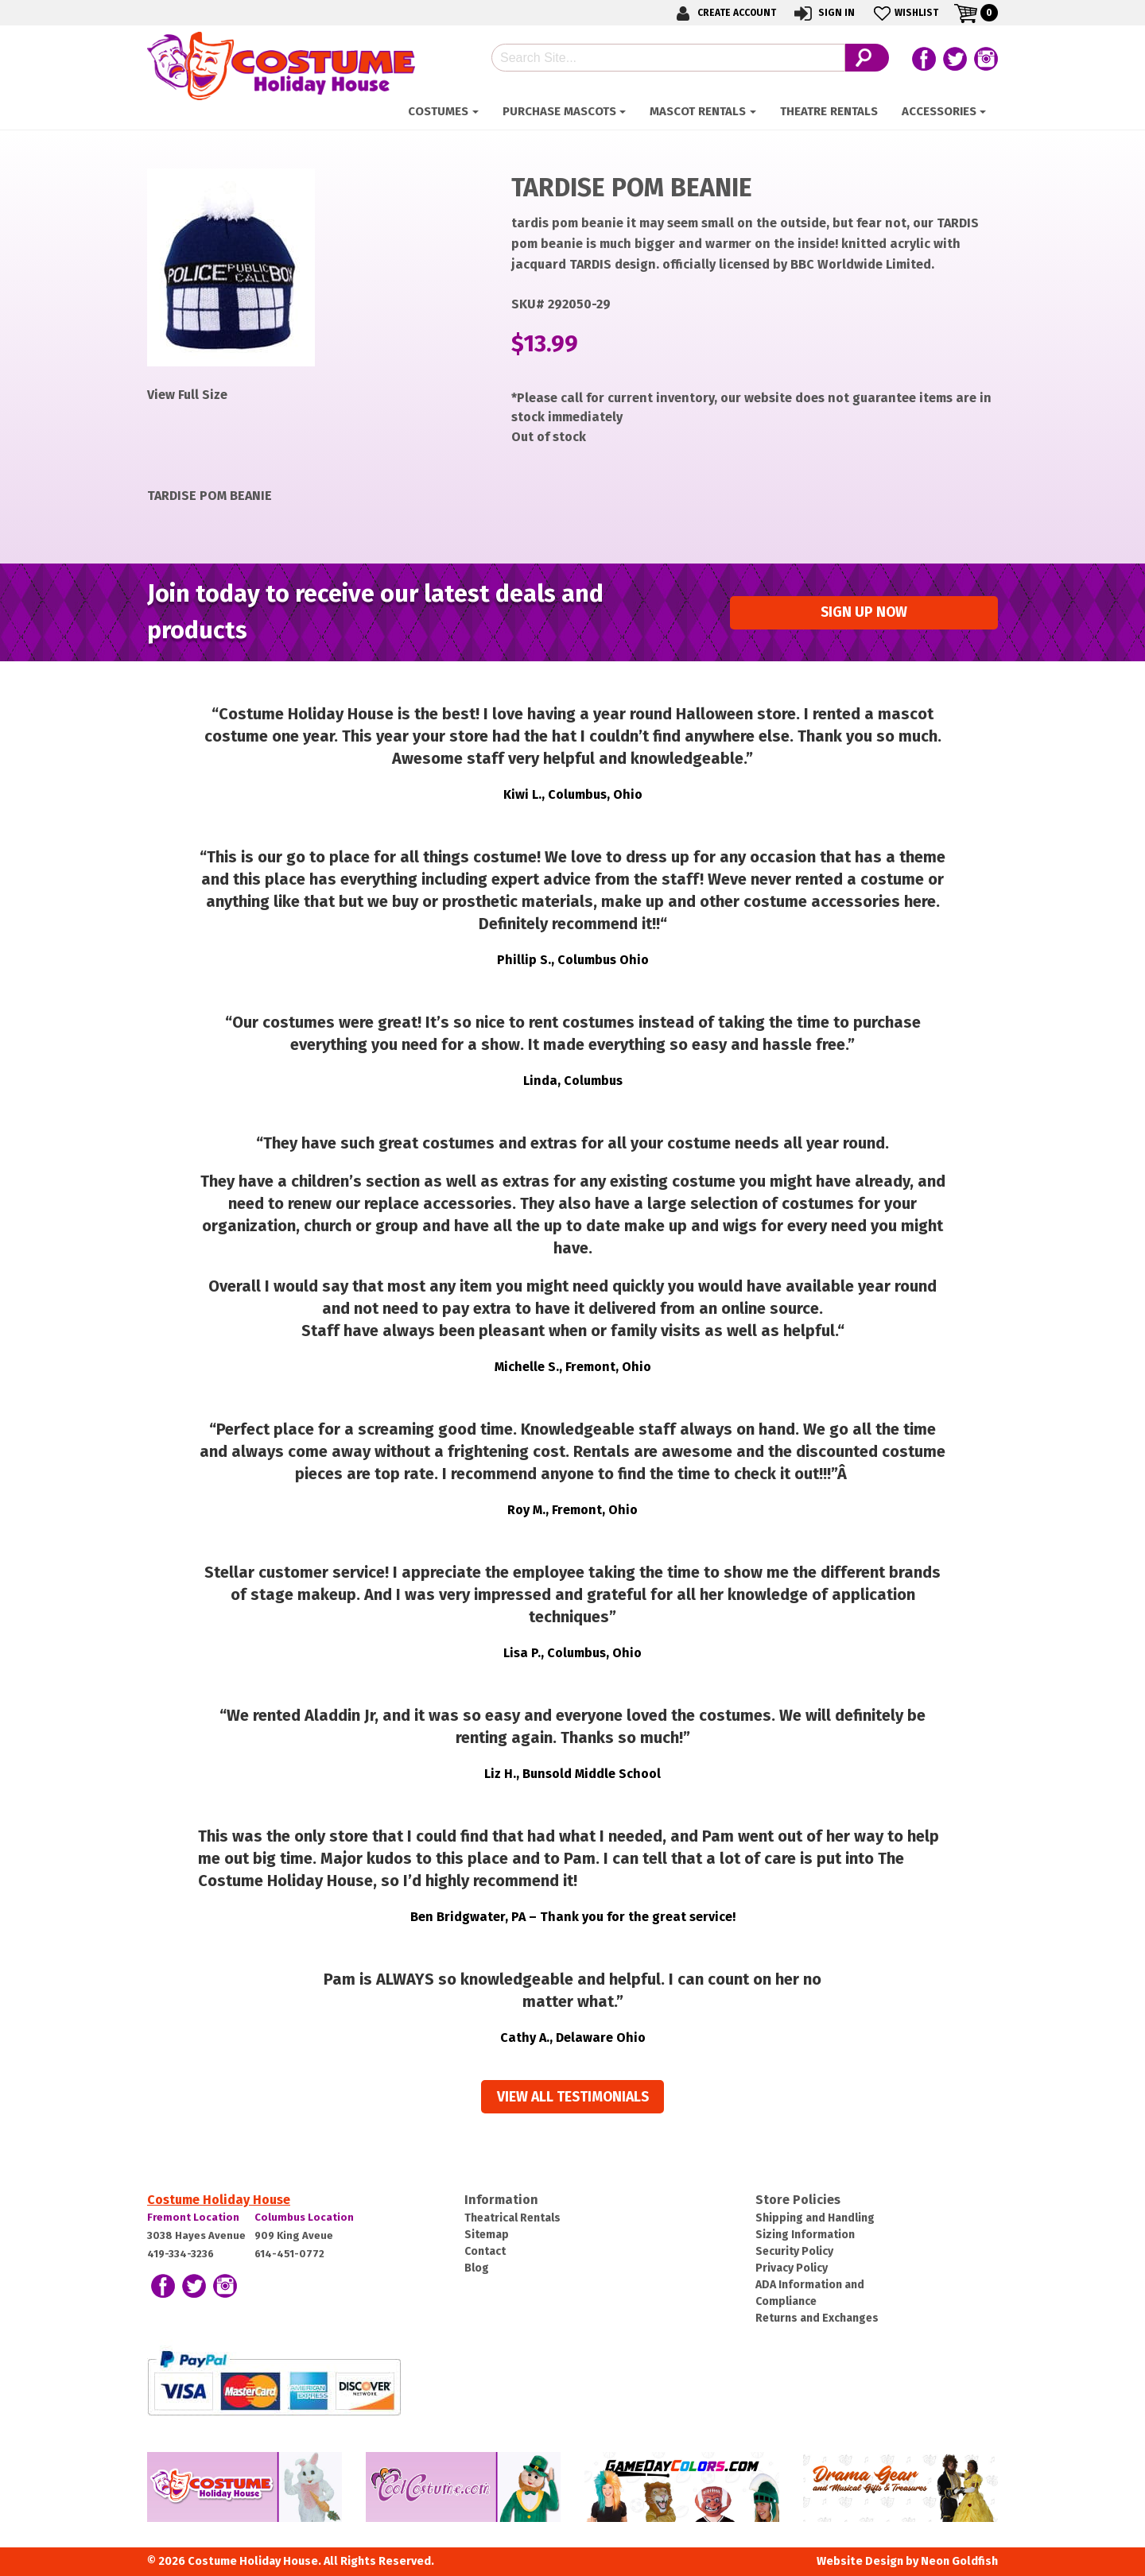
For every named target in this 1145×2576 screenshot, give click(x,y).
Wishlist (904, 13)
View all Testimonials (573, 2097)
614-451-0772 (289, 2254)
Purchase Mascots (559, 111)
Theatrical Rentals (512, 2218)
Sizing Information (805, 2234)
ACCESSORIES (939, 111)
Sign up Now (864, 612)
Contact (485, 2251)
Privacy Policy (791, 2268)
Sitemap (486, 2234)
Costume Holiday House (218, 2199)
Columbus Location (304, 2217)
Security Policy (794, 2251)
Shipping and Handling (815, 2218)
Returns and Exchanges (817, 2318)
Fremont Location (193, 2217)
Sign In (823, 13)
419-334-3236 (180, 2254)
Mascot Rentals (698, 111)
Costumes (438, 111)
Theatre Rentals (829, 111)
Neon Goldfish (959, 2561)
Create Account (723, 13)
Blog (476, 2268)
